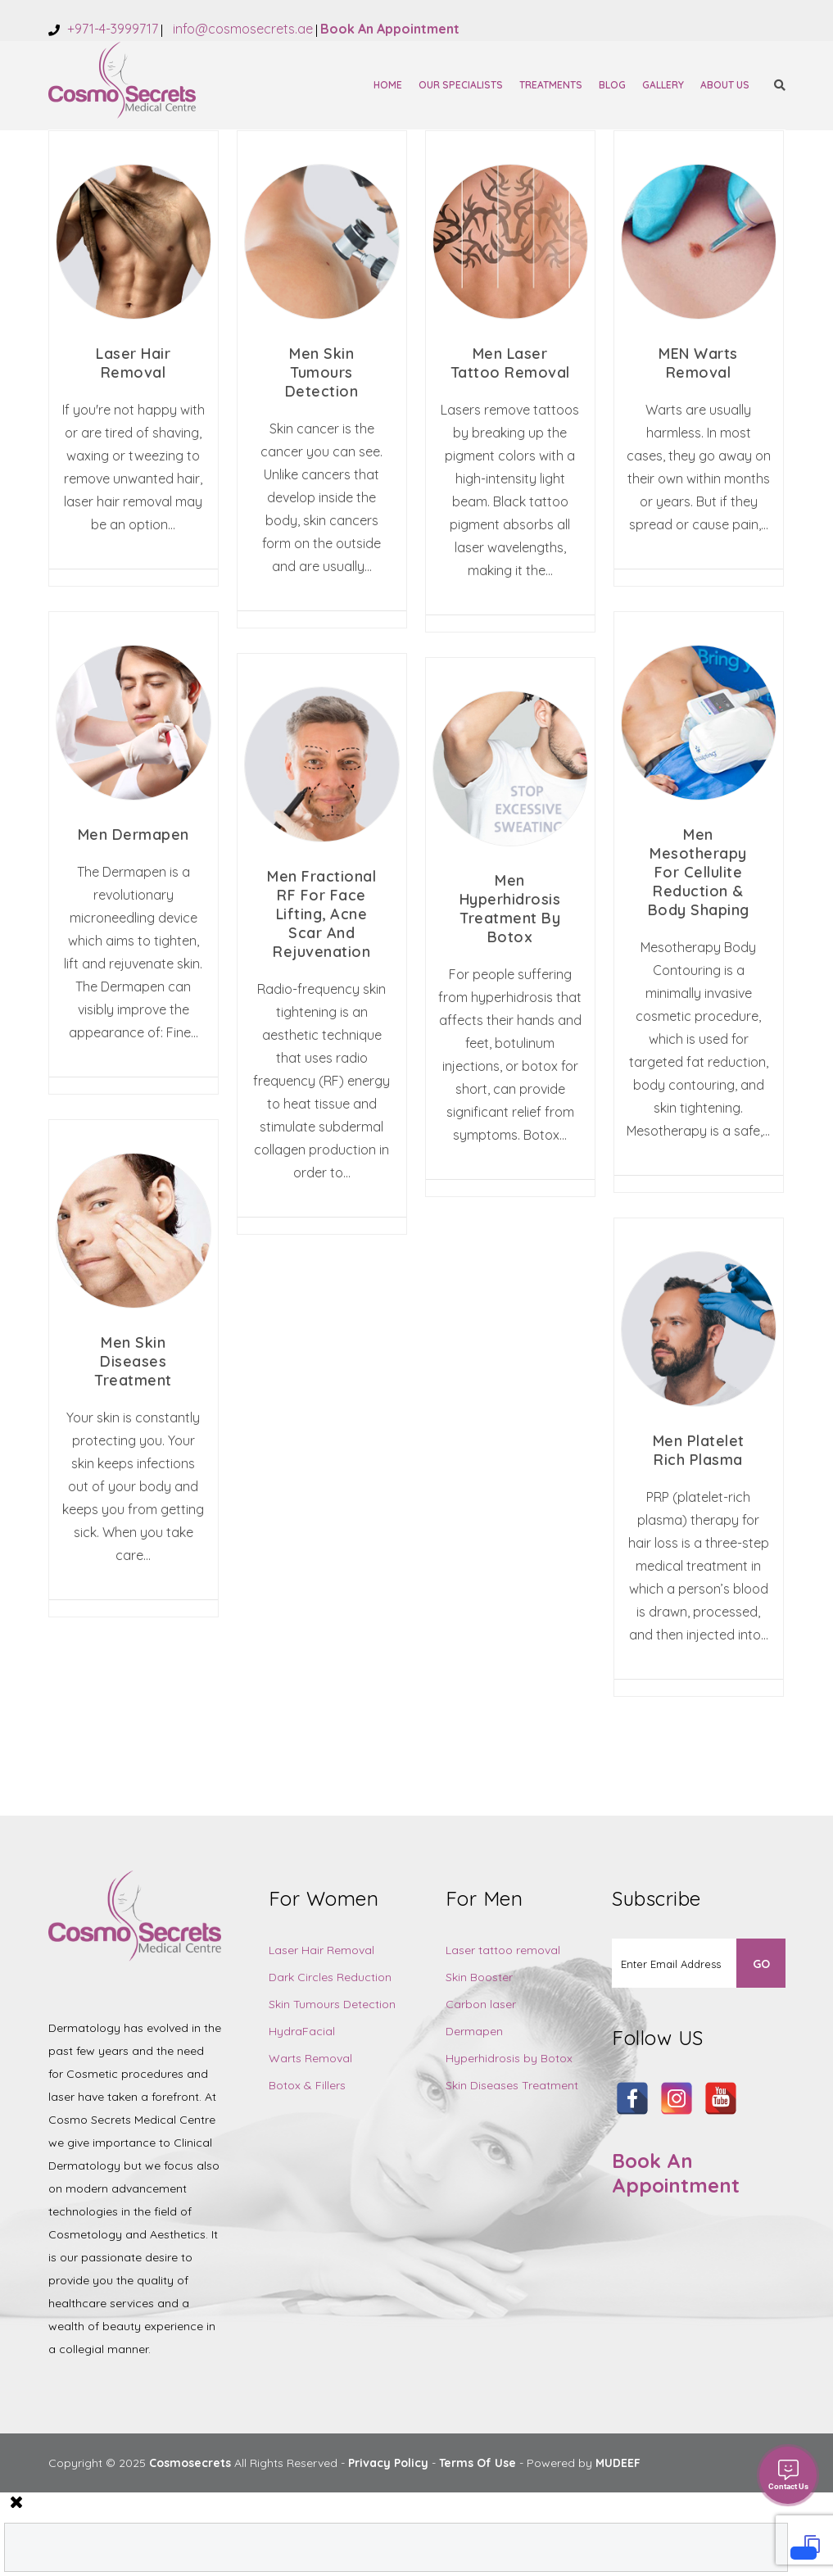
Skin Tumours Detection (332, 2004)
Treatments (550, 85)
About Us (724, 85)
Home (387, 85)
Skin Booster (479, 1977)
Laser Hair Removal (321, 1950)
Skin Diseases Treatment (512, 2085)
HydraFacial (302, 2031)
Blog (612, 85)
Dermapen (474, 2031)
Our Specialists (461, 85)
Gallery (663, 85)
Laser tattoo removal (503, 1950)
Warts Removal (310, 2058)
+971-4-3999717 (111, 28)
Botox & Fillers (307, 2085)
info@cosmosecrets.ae (241, 28)
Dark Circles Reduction (330, 1977)
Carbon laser (481, 2004)
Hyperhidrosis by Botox (509, 2058)
